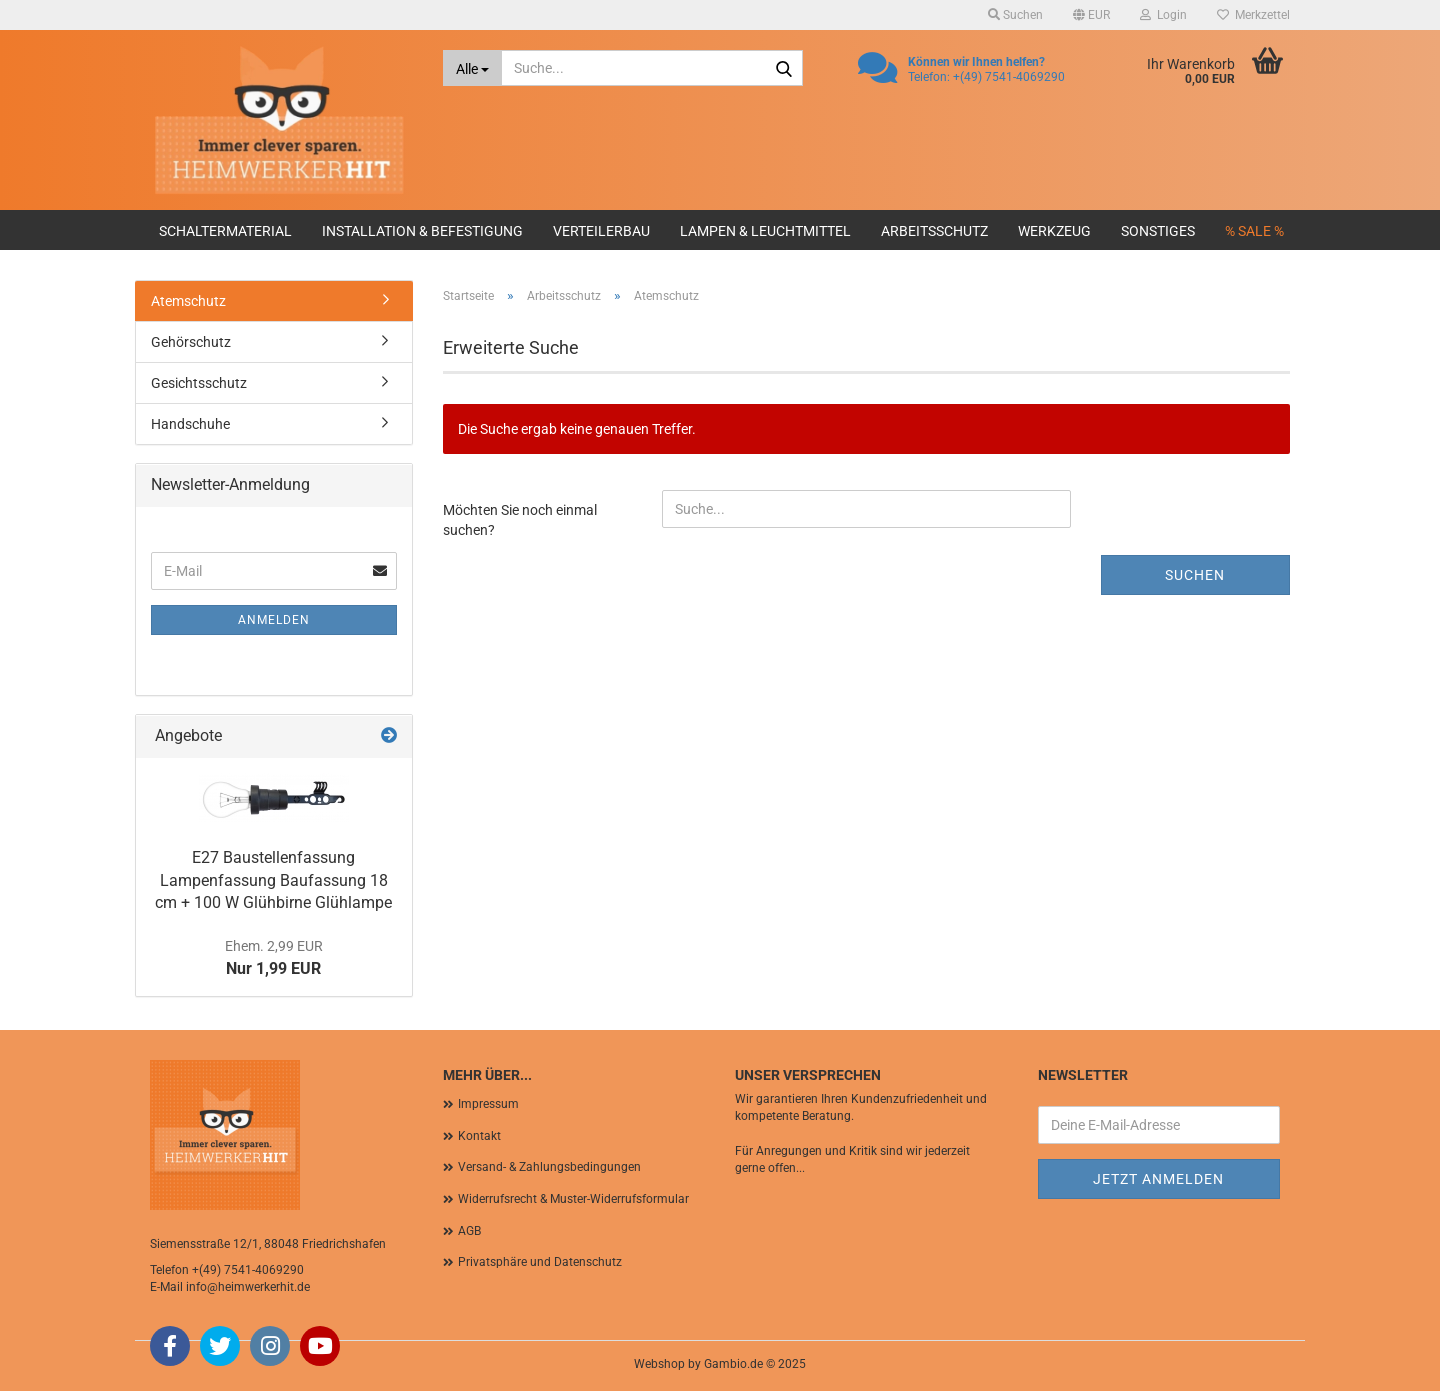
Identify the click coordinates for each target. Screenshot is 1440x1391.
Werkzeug (1054, 231)
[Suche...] (473, 68)
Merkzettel (1253, 15)
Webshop (659, 1364)
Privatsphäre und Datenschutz (540, 1262)
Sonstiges (1158, 231)
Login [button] (1163, 15)
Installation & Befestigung (422, 231)
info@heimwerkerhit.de (248, 1287)
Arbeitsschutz (934, 231)
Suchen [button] (1015, 15)
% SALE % (1254, 231)
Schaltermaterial (225, 231)
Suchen (1195, 575)
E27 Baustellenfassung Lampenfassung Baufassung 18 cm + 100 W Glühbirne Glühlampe (273, 880)
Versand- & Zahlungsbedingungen (549, 1167)
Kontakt (479, 1136)
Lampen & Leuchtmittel (765, 231)
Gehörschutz (191, 342)
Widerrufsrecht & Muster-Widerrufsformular (573, 1199)
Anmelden (274, 620)
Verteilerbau (601, 231)
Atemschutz (188, 301)
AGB (469, 1231)
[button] (1091, 15)
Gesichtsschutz (199, 383)
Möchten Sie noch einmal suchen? (520, 520)
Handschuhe (190, 424)
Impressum (488, 1104)
